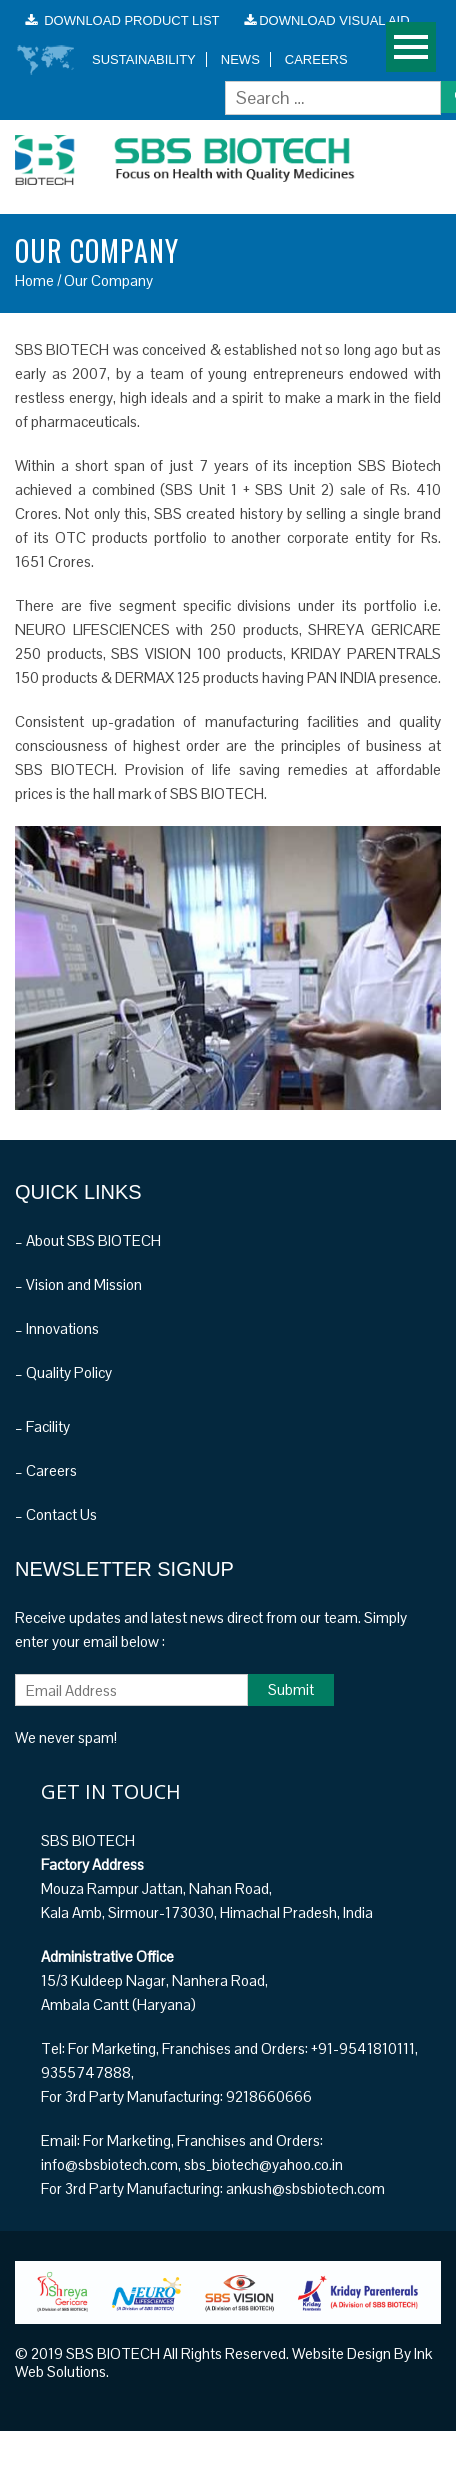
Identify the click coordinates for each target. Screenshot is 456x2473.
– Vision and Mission (78, 1284)
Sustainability (144, 59)
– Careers (46, 1470)
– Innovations (57, 1328)
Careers (316, 59)
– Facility (42, 1426)
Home (34, 280)
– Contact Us (56, 1514)
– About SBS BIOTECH (88, 1240)
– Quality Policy (63, 1372)
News (240, 59)
